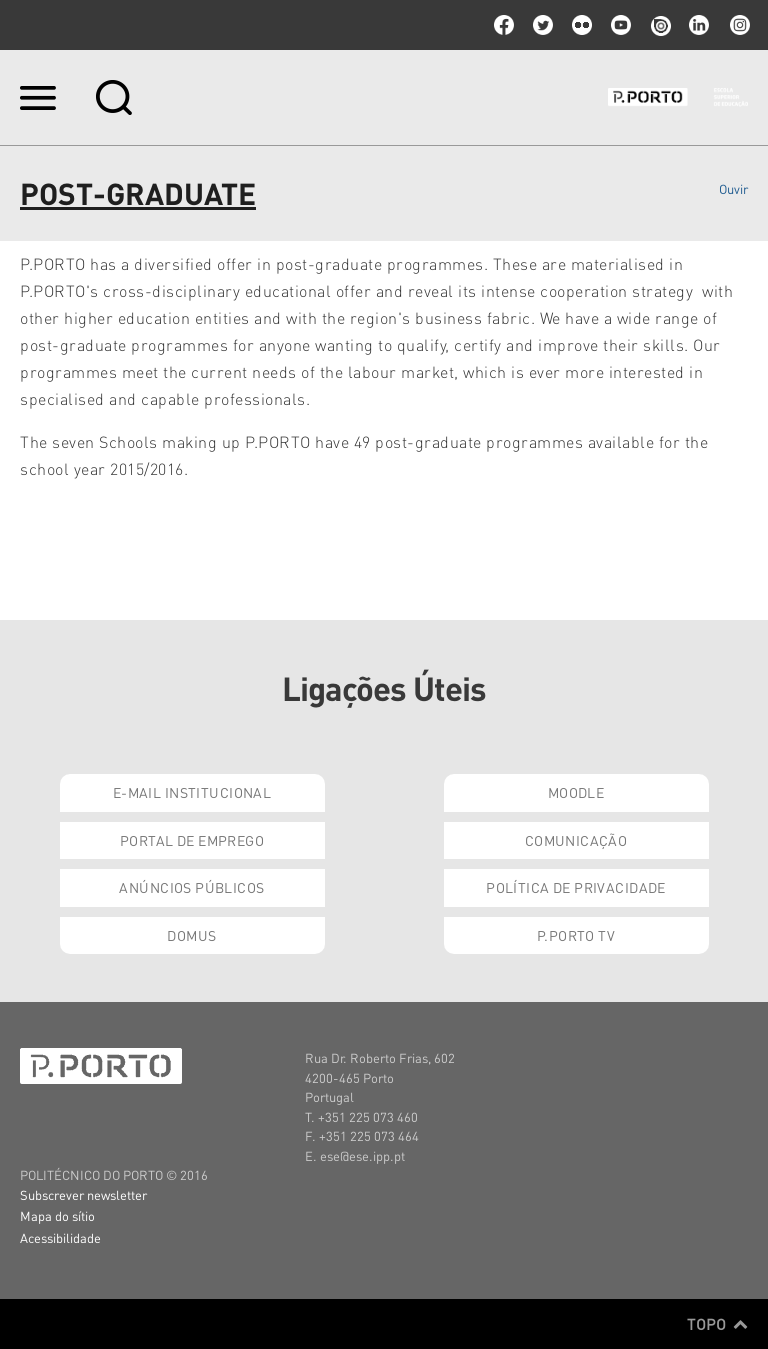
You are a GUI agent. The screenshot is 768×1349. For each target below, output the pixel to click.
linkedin (699, 25)
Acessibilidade (60, 1237)
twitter (543, 25)
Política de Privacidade (576, 887)
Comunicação (576, 840)
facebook (504, 25)
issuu (660, 25)
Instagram (738, 25)
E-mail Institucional (192, 792)
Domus (191, 935)
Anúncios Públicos (191, 887)
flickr (582, 25)
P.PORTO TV (576, 935)
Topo (717, 1324)
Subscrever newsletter (83, 1194)
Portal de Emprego (192, 840)
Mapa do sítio (57, 1215)
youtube (621, 25)
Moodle (576, 792)
